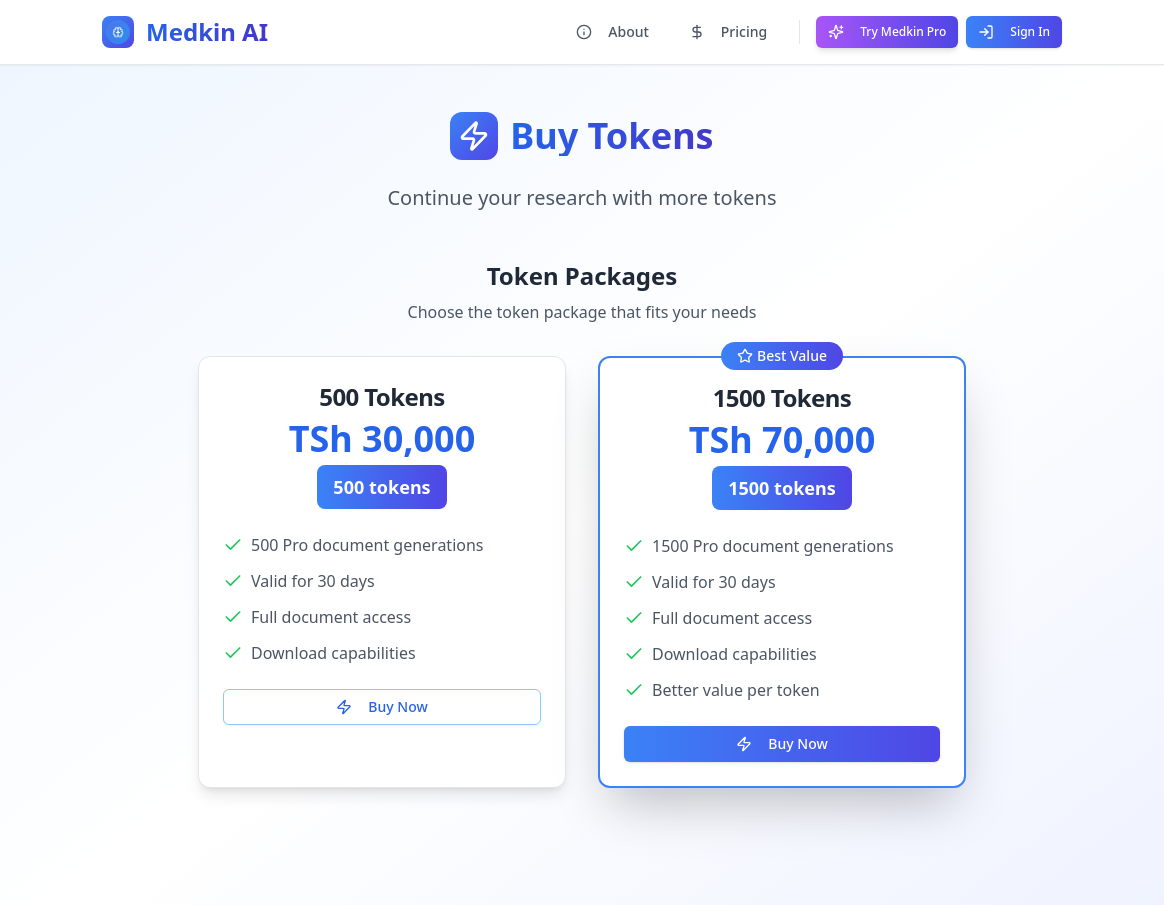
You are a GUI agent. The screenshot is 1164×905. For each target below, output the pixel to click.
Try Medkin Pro (887, 31)
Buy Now (381, 706)
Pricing (728, 31)
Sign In (1014, 31)
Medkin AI (207, 32)
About (612, 31)
